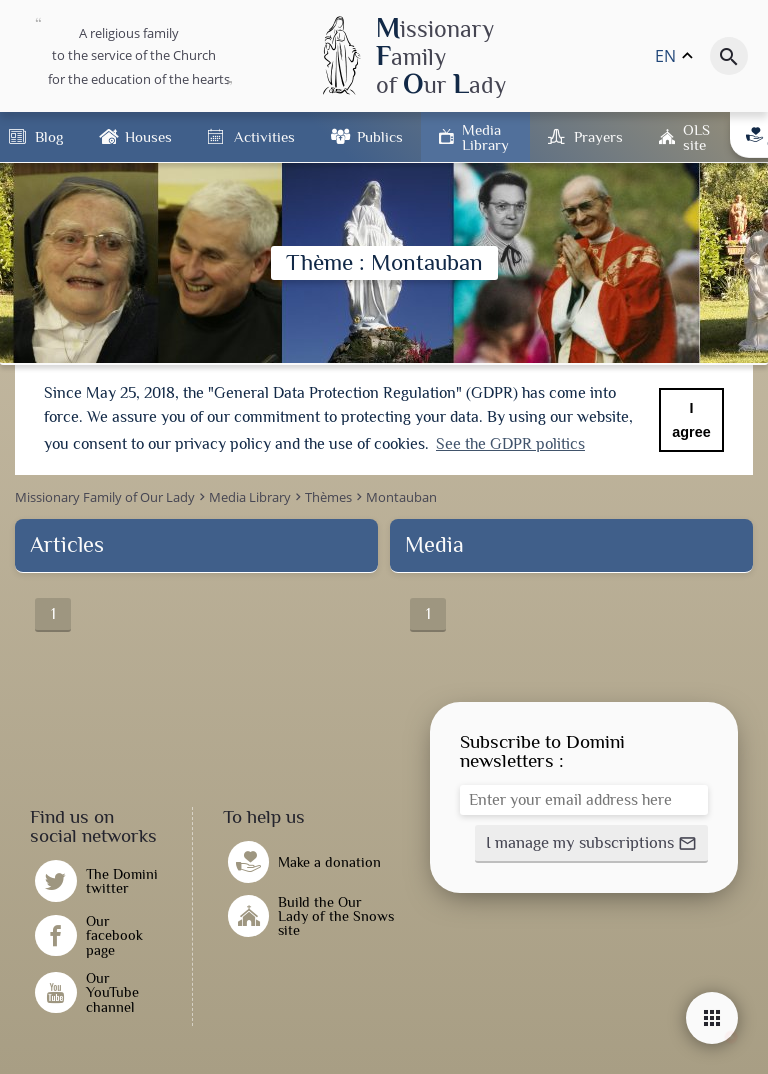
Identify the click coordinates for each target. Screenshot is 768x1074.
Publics (380, 136)
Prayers (598, 136)
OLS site (696, 137)
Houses (148, 136)
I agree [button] (691, 420)
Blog (49, 136)
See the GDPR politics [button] (510, 444)
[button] (591, 842)
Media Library (485, 137)
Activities (264, 136)
